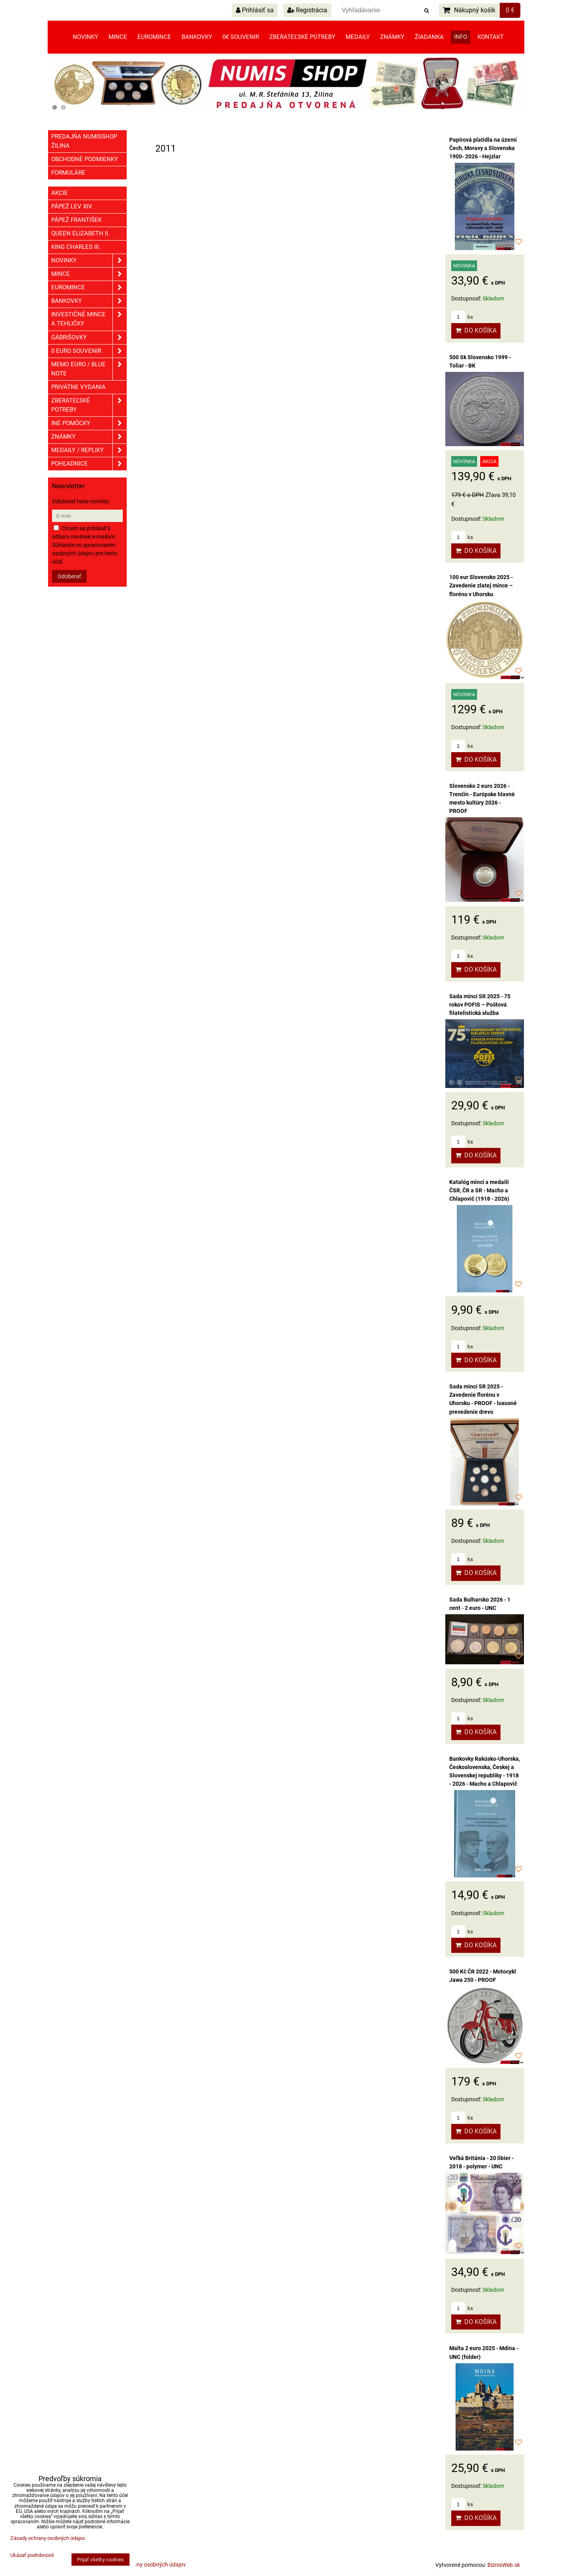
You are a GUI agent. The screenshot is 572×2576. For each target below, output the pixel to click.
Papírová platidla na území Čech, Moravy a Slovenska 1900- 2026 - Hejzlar (483, 148)
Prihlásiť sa (255, 10)
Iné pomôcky (89, 423)
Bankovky (197, 36)
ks (462, 317)
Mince (117, 36)
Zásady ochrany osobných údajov (144, 2564)
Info (460, 36)
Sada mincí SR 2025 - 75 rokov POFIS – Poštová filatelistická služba (479, 1004)
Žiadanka (429, 36)
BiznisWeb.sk (503, 2565)
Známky (392, 36)
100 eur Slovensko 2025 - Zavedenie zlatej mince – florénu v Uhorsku (481, 585)
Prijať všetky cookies (100, 2560)
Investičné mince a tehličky (89, 319)
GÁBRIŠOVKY (89, 337)
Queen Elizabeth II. (80, 233)
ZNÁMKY (89, 436)
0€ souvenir (240, 36)
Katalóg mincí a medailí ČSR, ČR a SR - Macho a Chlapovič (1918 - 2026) (479, 1190)
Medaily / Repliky (89, 450)
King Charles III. (75, 246)
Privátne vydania (78, 387)
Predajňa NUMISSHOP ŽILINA (84, 141)
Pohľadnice (89, 463)
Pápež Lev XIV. (72, 206)
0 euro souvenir (89, 351)
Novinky (85, 36)
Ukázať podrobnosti (32, 2555)
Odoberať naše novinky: (81, 501)
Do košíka (476, 330)
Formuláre (68, 172)
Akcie (59, 192)
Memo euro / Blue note (89, 369)
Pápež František (76, 219)
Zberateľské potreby (302, 36)
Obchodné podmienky (84, 159)
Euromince (154, 36)
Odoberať (69, 576)
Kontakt (490, 36)
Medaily (358, 36)
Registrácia (307, 10)
